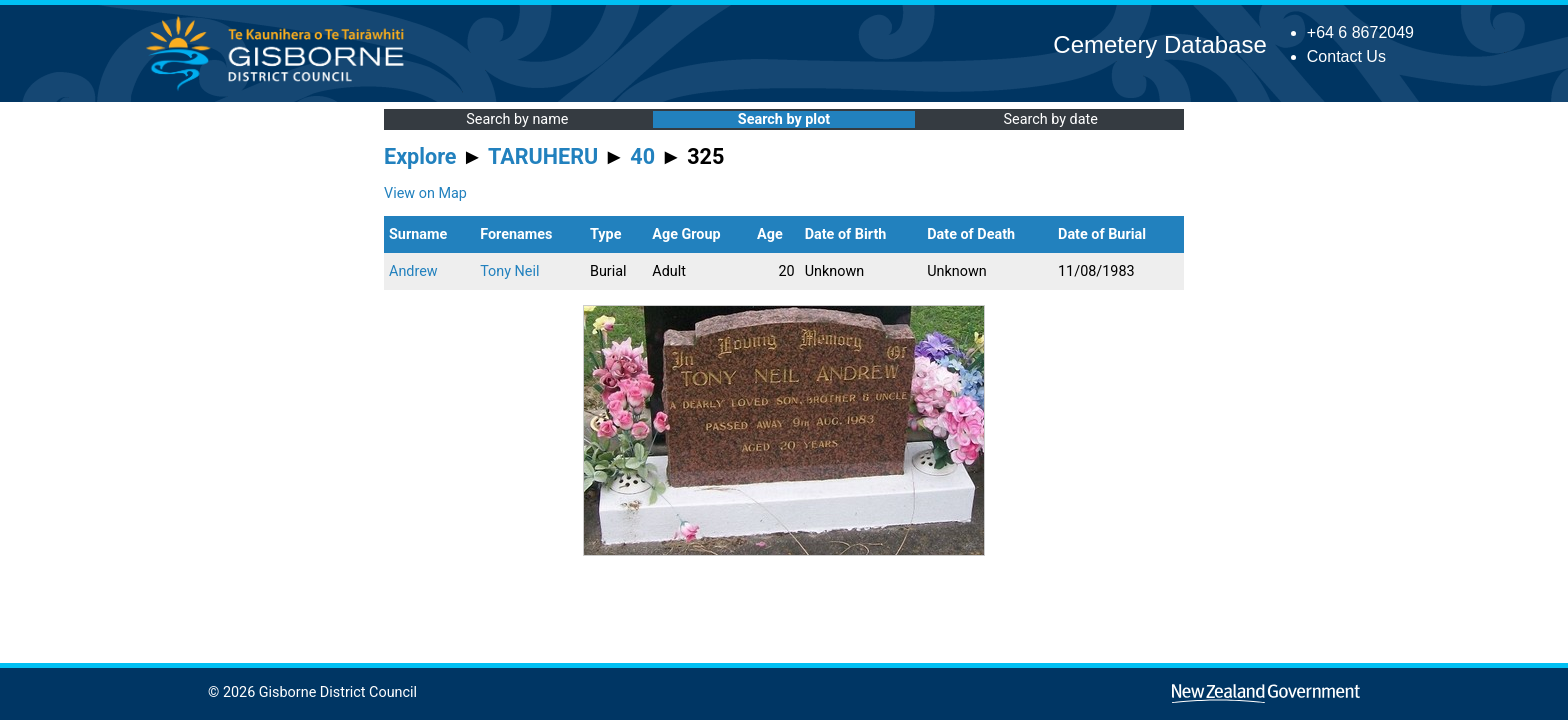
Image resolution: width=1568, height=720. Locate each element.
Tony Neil (509, 271)
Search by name (517, 119)
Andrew (413, 271)
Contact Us (1346, 56)
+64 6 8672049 (1360, 32)
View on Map (425, 193)
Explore (420, 156)
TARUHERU (543, 156)
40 (642, 156)
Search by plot (784, 119)
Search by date (1050, 119)
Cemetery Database (1159, 44)
